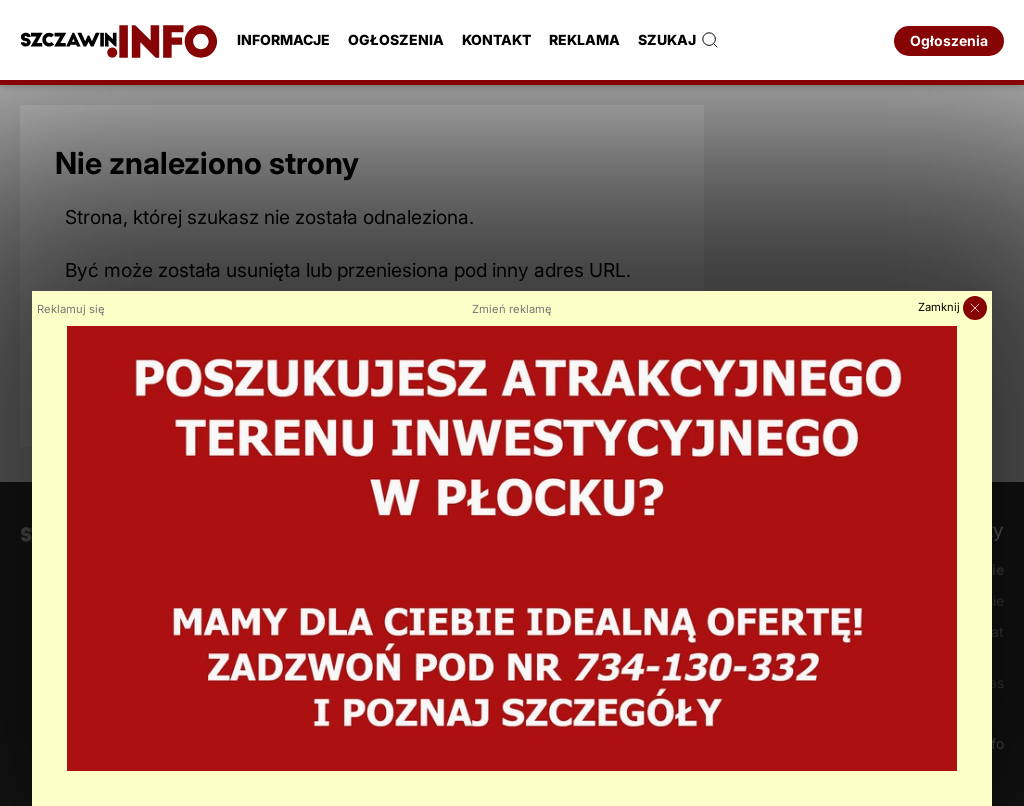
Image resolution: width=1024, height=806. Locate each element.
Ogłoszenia (396, 39)
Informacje (283, 39)
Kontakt (496, 39)
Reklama (584, 39)
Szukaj (678, 40)
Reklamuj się (71, 309)
